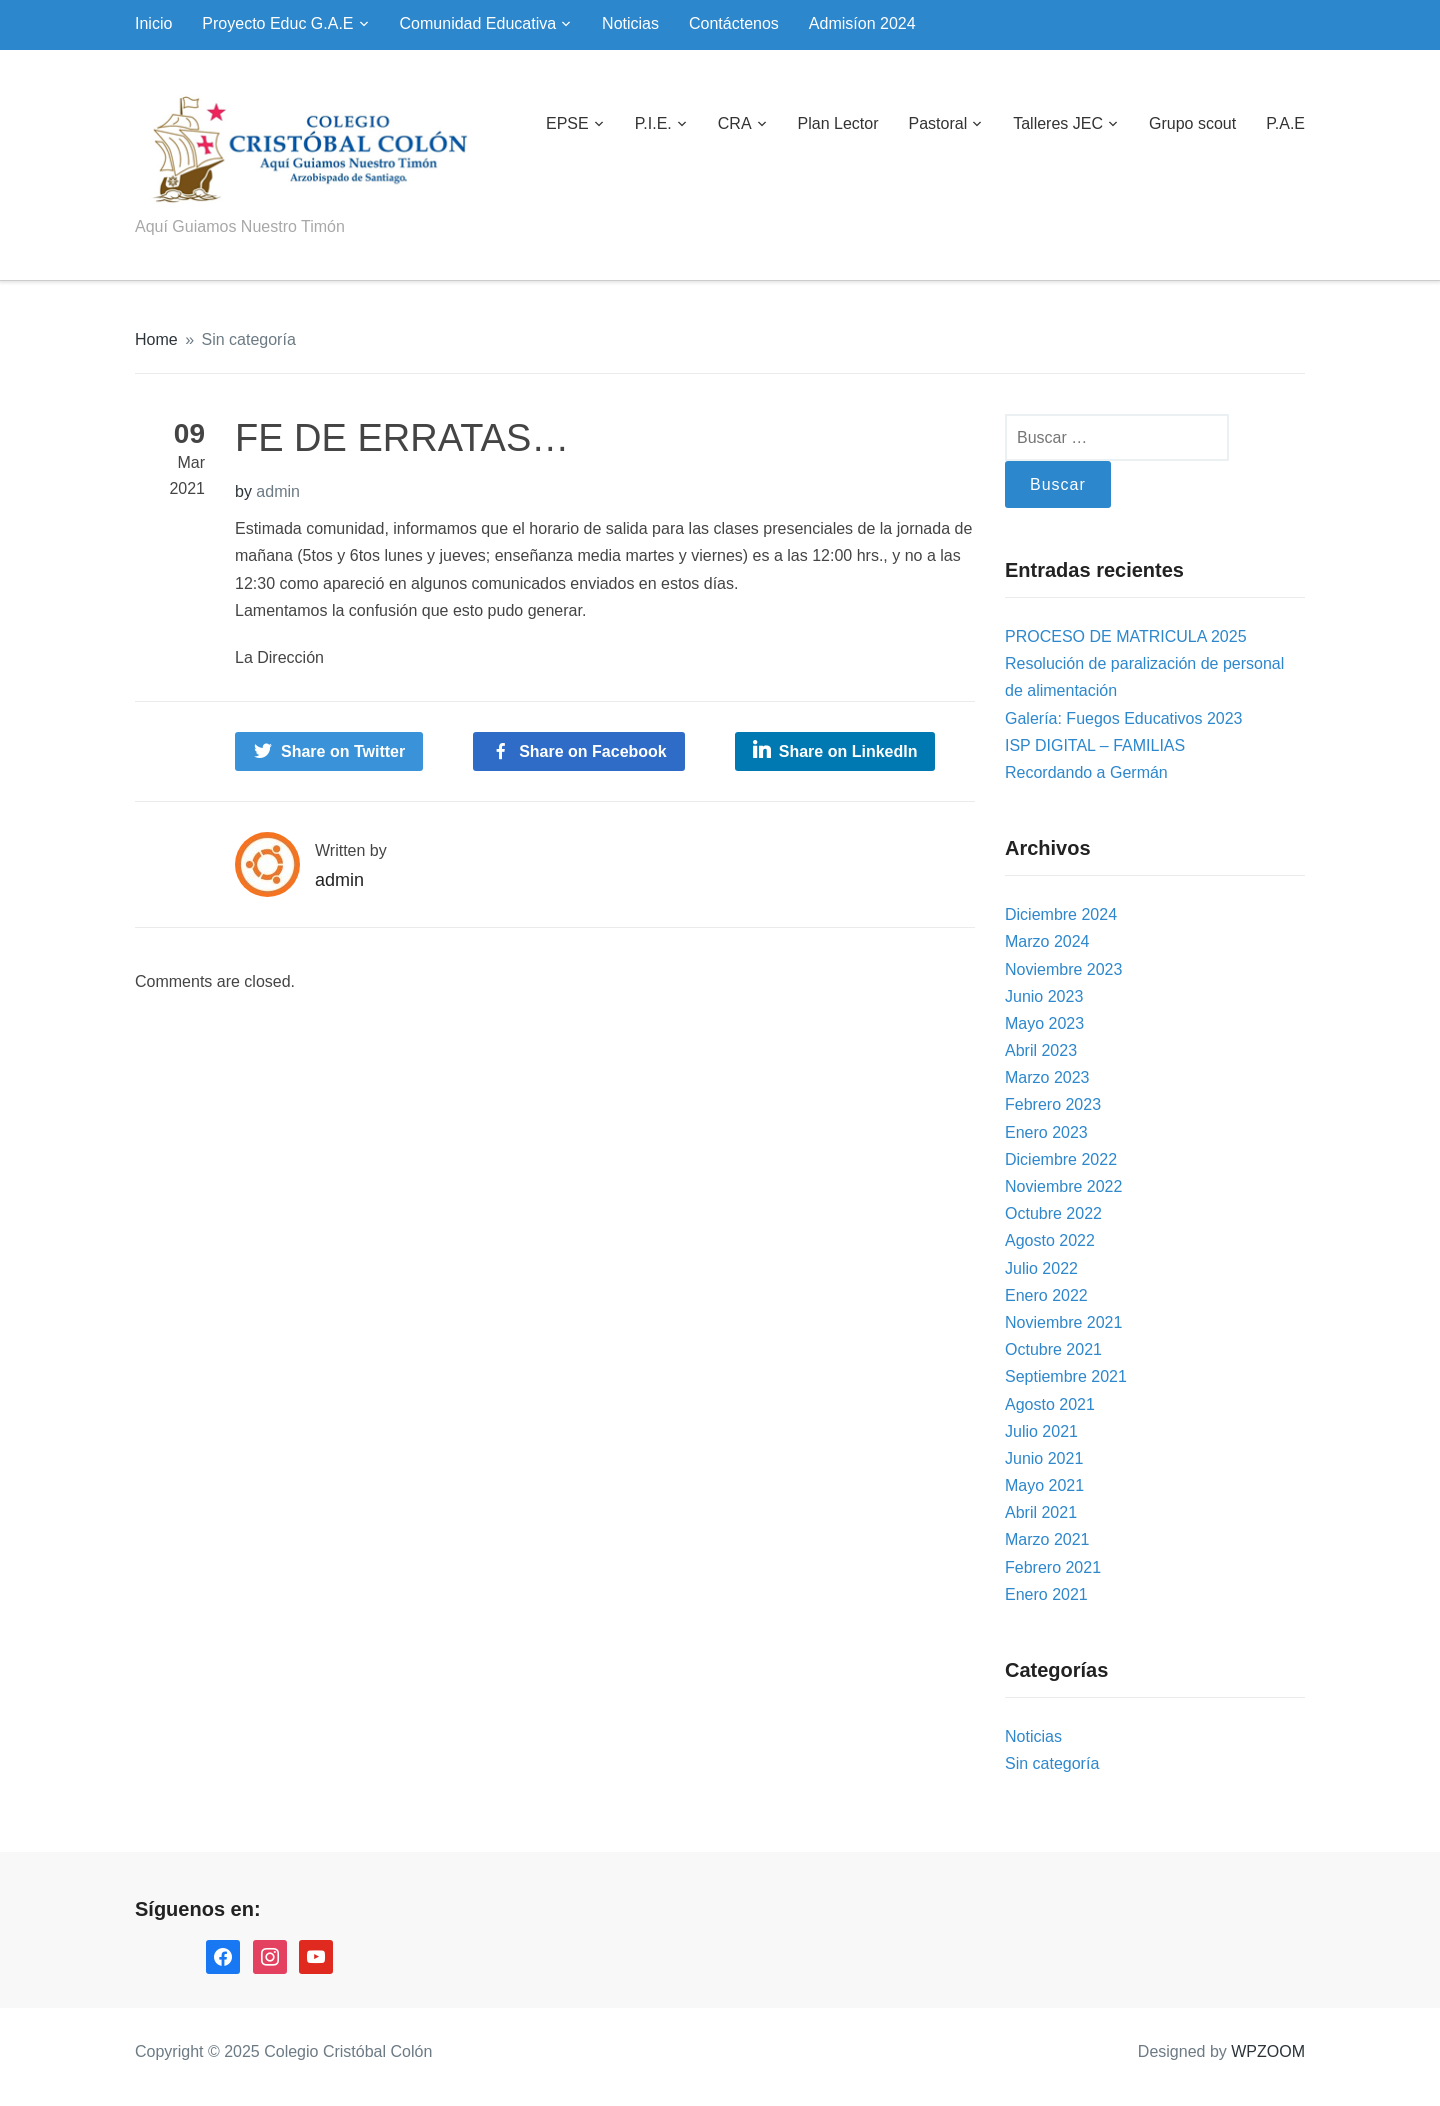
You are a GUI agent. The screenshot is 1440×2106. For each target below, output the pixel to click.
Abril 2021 (1041, 1512)
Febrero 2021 (1053, 1567)
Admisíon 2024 (862, 23)
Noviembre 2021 (1063, 1322)
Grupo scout (1192, 123)
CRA (735, 123)
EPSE (567, 123)
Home (156, 339)
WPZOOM (1268, 2051)
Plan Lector (838, 123)
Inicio (153, 23)
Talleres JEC (1058, 123)
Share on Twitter (343, 751)
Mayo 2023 (1044, 1023)
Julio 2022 (1041, 1268)
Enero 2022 (1046, 1295)
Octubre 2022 (1053, 1213)
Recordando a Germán (1086, 772)
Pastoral (937, 123)
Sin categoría (249, 339)
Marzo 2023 (1047, 1077)
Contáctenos (734, 23)
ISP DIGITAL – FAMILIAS (1095, 745)
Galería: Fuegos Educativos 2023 (1123, 718)
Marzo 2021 (1047, 1539)
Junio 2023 (1044, 996)
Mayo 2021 (1044, 1485)
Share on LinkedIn (848, 751)
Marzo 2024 (1047, 941)
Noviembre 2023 (1063, 969)
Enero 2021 (1046, 1594)
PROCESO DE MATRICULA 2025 (1126, 636)
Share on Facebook (593, 751)
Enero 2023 (1046, 1132)
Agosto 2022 (1050, 1240)
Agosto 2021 (1050, 1404)
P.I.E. (653, 123)
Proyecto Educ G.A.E (277, 23)
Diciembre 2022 (1061, 1159)
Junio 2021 (1044, 1458)
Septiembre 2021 (1066, 1376)
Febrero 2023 (1053, 1104)
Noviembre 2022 (1063, 1186)
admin (278, 491)
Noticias (630, 23)
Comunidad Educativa (478, 23)
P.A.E (1285, 123)
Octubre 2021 (1053, 1349)
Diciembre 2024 (1061, 914)
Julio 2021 (1041, 1431)
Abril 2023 (1041, 1050)
